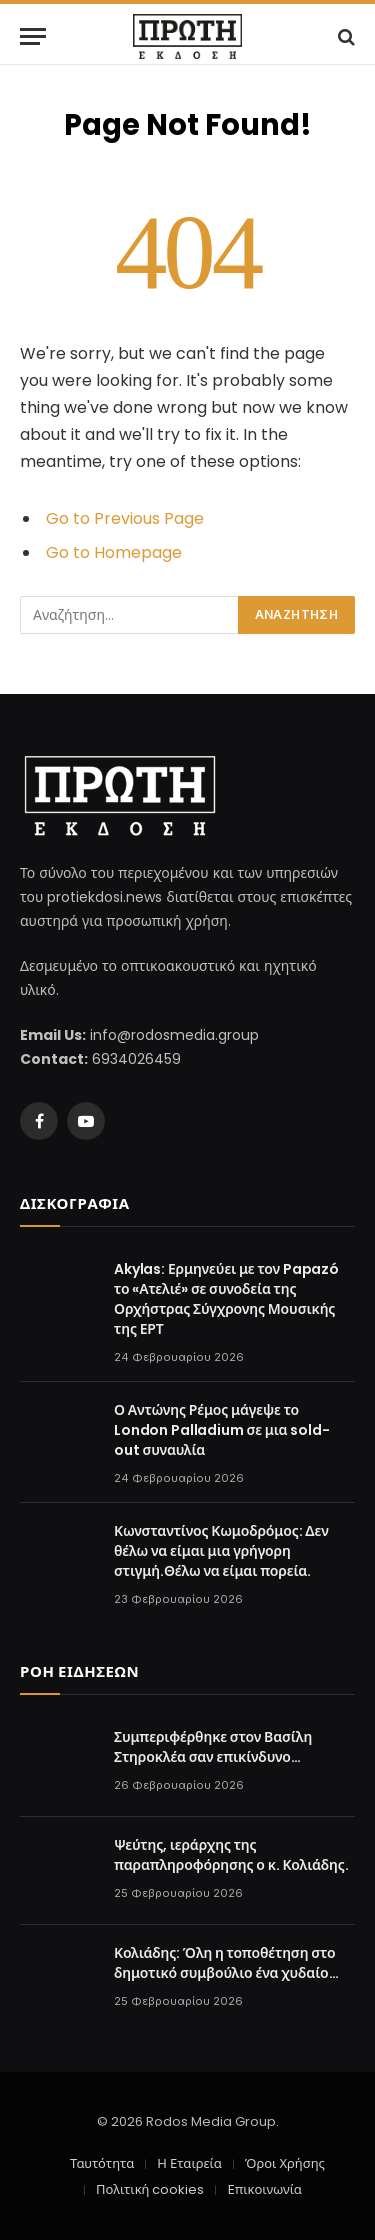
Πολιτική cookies (150, 2189)
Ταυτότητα (102, 2163)
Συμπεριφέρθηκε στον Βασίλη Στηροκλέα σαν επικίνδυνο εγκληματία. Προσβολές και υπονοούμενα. (213, 1767)
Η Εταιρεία (189, 2163)
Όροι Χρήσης (285, 2163)
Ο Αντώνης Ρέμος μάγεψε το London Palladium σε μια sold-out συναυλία (222, 1430)
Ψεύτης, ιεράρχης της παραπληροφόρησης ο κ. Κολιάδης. (231, 1855)
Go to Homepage (114, 552)
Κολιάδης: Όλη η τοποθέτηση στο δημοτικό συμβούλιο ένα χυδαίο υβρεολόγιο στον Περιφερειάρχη (224, 1973)
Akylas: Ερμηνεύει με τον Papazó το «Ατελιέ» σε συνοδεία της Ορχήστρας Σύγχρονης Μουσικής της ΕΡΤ (226, 1299)
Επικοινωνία (264, 2189)
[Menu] (33, 36)
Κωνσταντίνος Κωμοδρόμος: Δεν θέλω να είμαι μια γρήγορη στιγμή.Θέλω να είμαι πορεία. (221, 1551)
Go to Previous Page (125, 518)
